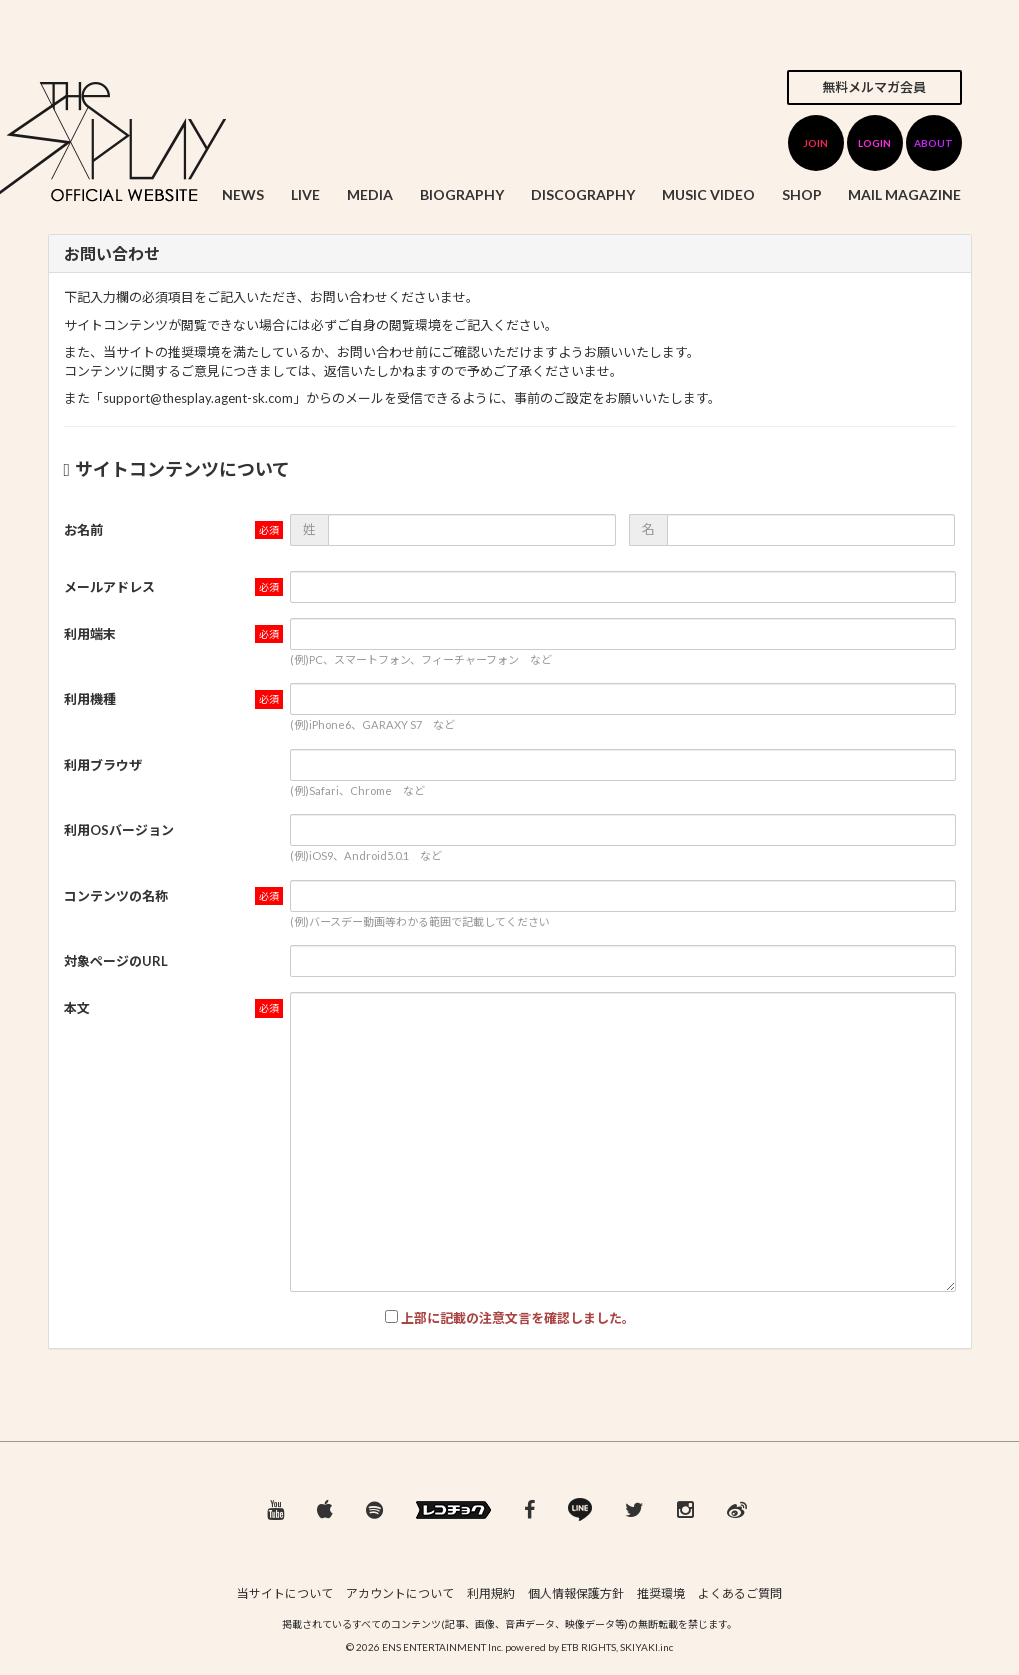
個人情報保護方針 (576, 1593)
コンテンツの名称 (116, 896)
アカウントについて (400, 1593)
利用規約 (491, 1593)
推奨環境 (661, 1593)
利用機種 (90, 699)
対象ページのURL (116, 961)
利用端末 (90, 634)
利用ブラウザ (103, 765)
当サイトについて (285, 1593)
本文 (77, 1008)
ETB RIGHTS (588, 1647)
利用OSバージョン (119, 830)
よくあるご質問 (740, 1593)
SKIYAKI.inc (646, 1647)
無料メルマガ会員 (874, 87)
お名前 (83, 530)
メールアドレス (109, 587)
